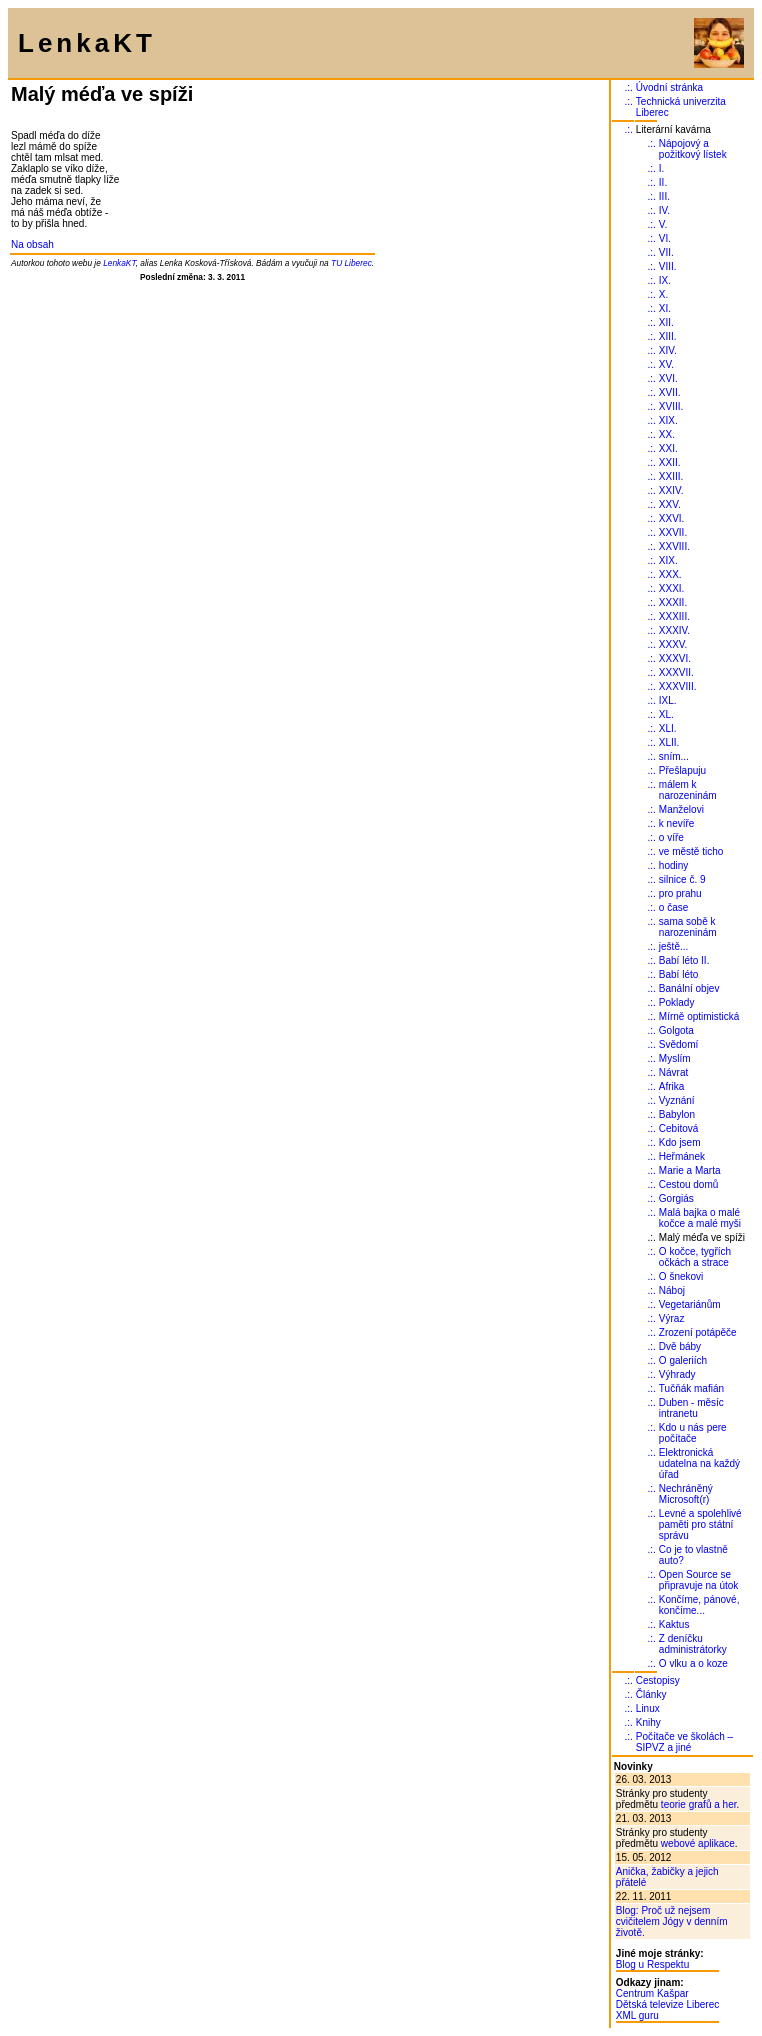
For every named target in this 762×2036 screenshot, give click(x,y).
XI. (665, 308)
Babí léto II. (684, 960)
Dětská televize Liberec (667, 2004)
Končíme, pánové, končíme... (699, 1605)
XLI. (668, 728)
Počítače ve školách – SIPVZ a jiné (684, 1742)
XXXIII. (674, 616)
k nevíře (677, 823)
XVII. (670, 392)
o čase (673, 907)
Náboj (672, 1290)
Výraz (672, 1318)
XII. (666, 322)
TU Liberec (351, 263)
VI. (665, 238)
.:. (628, 87)
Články (651, 1694)
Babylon (677, 1114)
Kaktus (674, 1624)
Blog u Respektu (652, 1964)
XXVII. (673, 532)
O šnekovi (681, 1276)
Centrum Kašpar (652, 1993)
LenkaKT (119, 263)
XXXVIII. (678, 686)
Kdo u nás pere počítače (693, 1433)
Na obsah (32, 244)
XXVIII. (674, 546)
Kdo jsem (680, 1142)
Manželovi (681, 809)
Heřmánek (682, 1156)
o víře (671, 837)
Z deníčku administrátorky (693, 1644)
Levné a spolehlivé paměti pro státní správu (700, 1524)
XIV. (668, 350)
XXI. (668, 448)
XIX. (668, 420)
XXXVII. (676, 672)
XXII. (670, 462)
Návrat (673, 1072)
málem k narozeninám (688, 790)
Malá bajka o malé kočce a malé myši (700, 1218)
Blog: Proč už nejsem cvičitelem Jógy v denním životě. (672, 1921)
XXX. (670, 574)
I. (662, 168)
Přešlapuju (682, 770)
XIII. (668, 336)
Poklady (677, 1002)
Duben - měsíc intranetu (691, 1408)
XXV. (670, 504)
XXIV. (671, 490)
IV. (664, 210)
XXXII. (673, 602)
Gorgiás (676, 1198)
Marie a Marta (690, 1170)
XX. (667, 434)
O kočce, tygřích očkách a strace (695, 1257)
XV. (666, 364)
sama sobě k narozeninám (688, 927)
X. (663, 294)
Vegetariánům (690, 1304)
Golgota (676, 1030)
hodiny (673, 865)
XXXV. (673, 644)
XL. (666, 714)
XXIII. (671, 476)
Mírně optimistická (699, 1016)
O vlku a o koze (693, 1663)
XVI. (668, 378)
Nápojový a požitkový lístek (693, 149)
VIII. (668, 266)
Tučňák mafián (691, 1388)
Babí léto (678, 974)
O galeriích (683, 1360)
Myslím (675, 1058)
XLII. (669, 742)
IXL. (668, 700)
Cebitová (678, 1128)
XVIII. (671, 406)
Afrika (672, 1086)
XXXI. (672, 588)
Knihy (648, 1722)
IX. (665, 280)
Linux (648, 1708)
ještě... (673, 946)
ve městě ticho (691, 851)
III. (664, 196)
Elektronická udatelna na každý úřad (699, 1463)
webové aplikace (698, 1843)
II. (663, 182)
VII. (666, 252)
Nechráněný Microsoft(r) (686, 1494)
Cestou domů (688, 1184)
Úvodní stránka (669, 87)
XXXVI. (675, 658)
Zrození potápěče (698, 1332)
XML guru (637, 2015)
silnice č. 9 (682, 879)
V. (663, 224)
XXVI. (672, 518)
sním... (674, 756)
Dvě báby (680, 1346)
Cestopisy (658, 1680)
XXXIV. (674, 630)
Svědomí (678, 1044)
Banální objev (689, 988)
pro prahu (680, 893)
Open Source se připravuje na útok (699, 1580)
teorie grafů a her (699, 1804)
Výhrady (677, 1374)
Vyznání (677, 1100)
